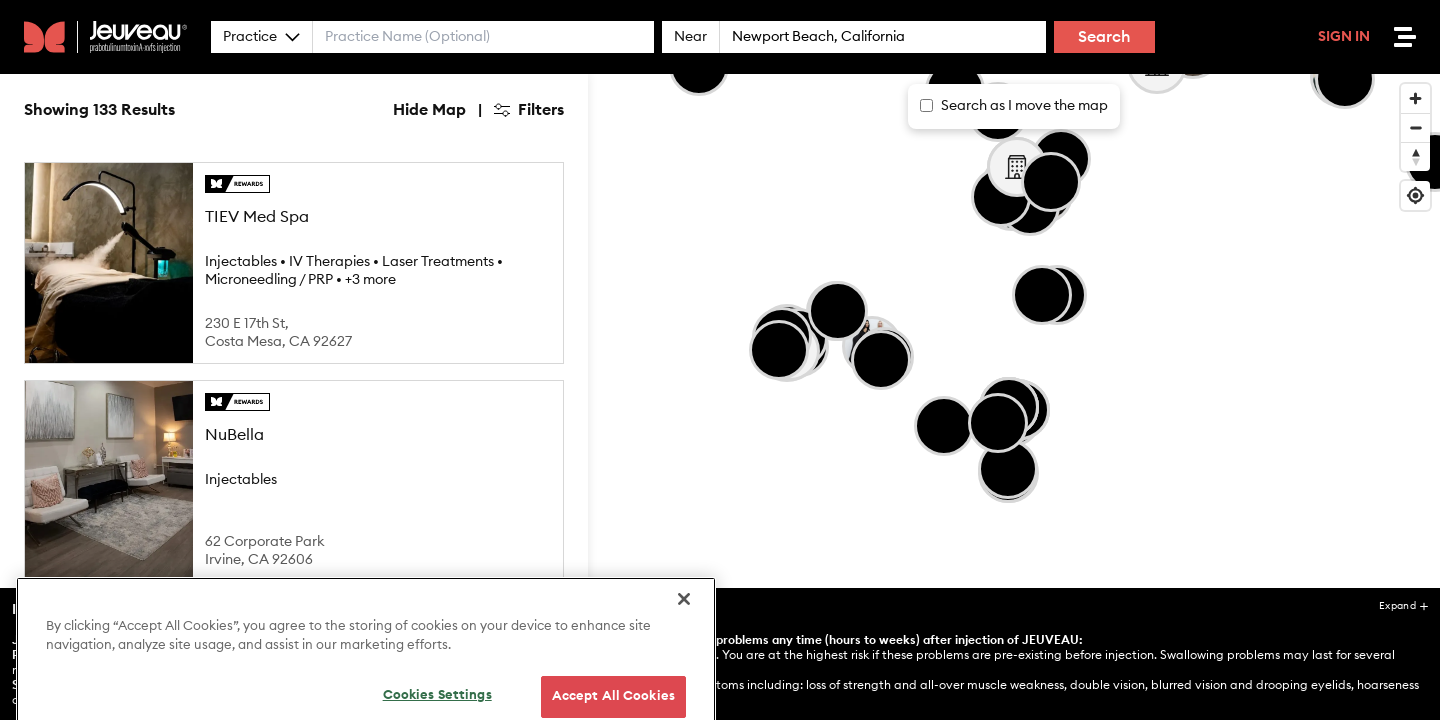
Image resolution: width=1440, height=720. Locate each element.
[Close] (684, 646)
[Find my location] (1415, 195)
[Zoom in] (1415, 98)
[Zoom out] (1415, 127)
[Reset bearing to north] (1415, 156)
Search (1104, 37)
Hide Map (429, 110)
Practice (261, 37)
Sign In (1344, 37)
